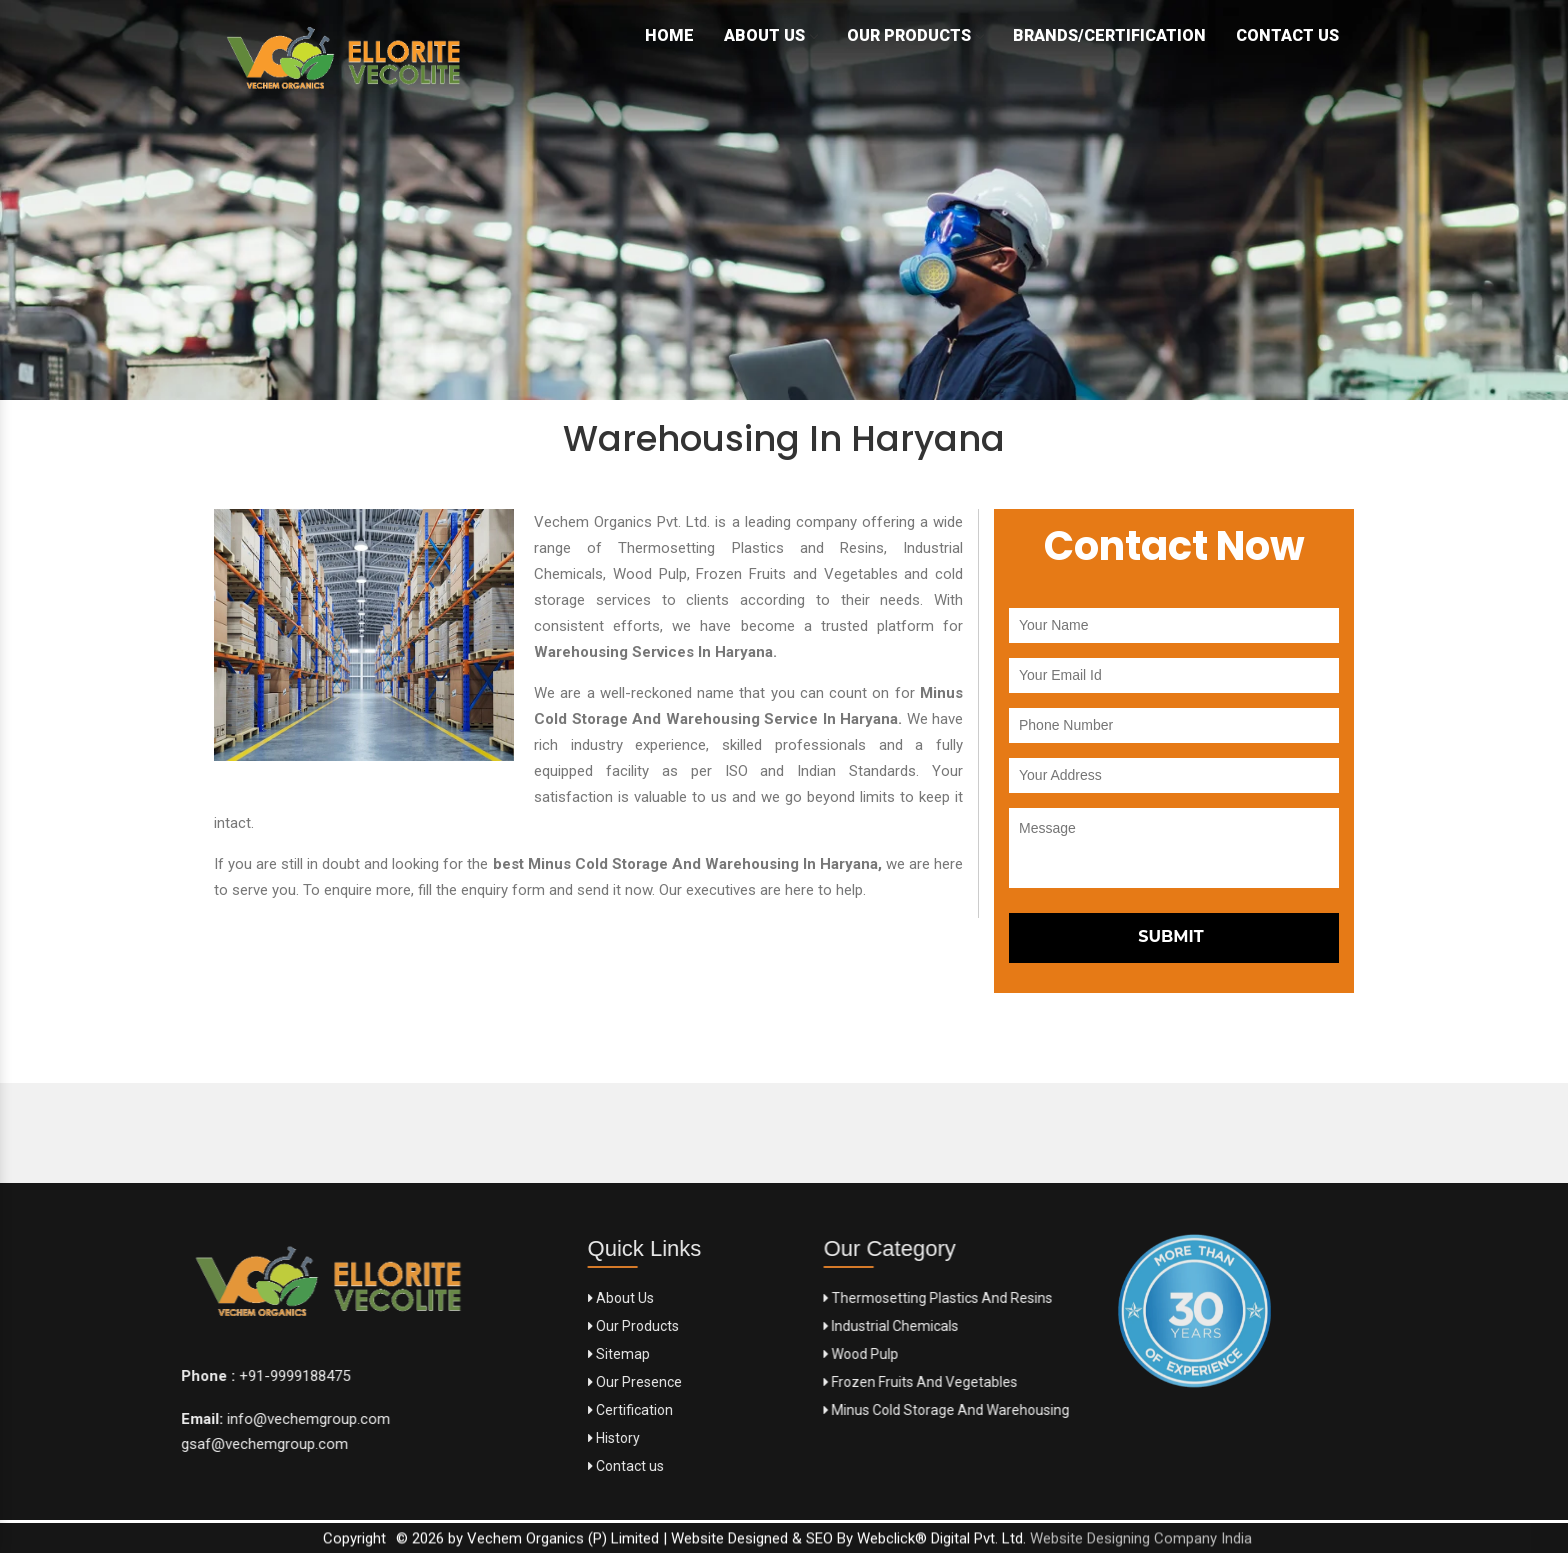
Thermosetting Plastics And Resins (1065, 1298)
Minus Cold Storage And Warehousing (1074, 1410)
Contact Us (1287, 35)
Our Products (915, 35)
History (529, 1438)
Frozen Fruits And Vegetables (1048, 1382)
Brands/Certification (1109, 35)
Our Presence (550, 1382)
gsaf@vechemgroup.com (94, 1444)
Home (669, 35)
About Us (770, 35)
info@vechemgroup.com (136, 1419)
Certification (545, 1410)
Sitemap (534, 1354)
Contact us (541, 1466)
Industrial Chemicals (1018, 1326)
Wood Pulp (988, 1354)
